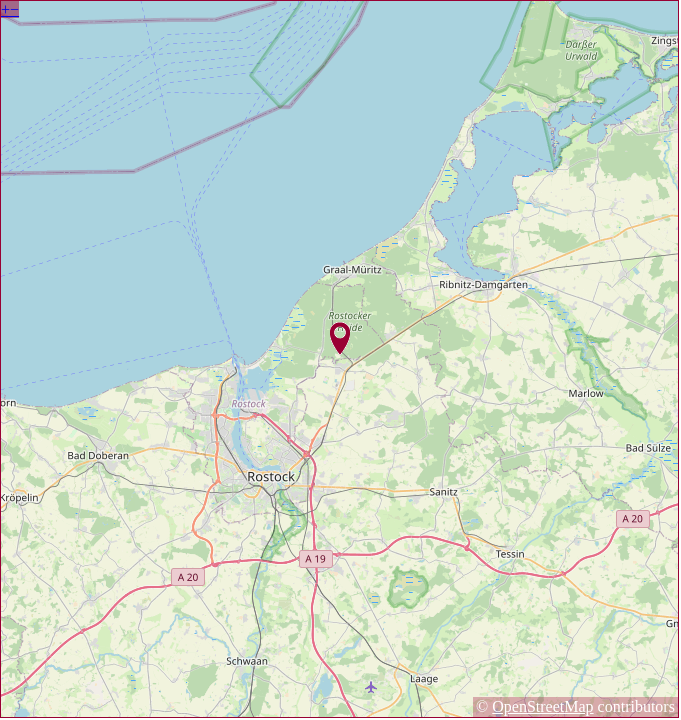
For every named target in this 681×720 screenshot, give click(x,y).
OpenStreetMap (542, 706)
